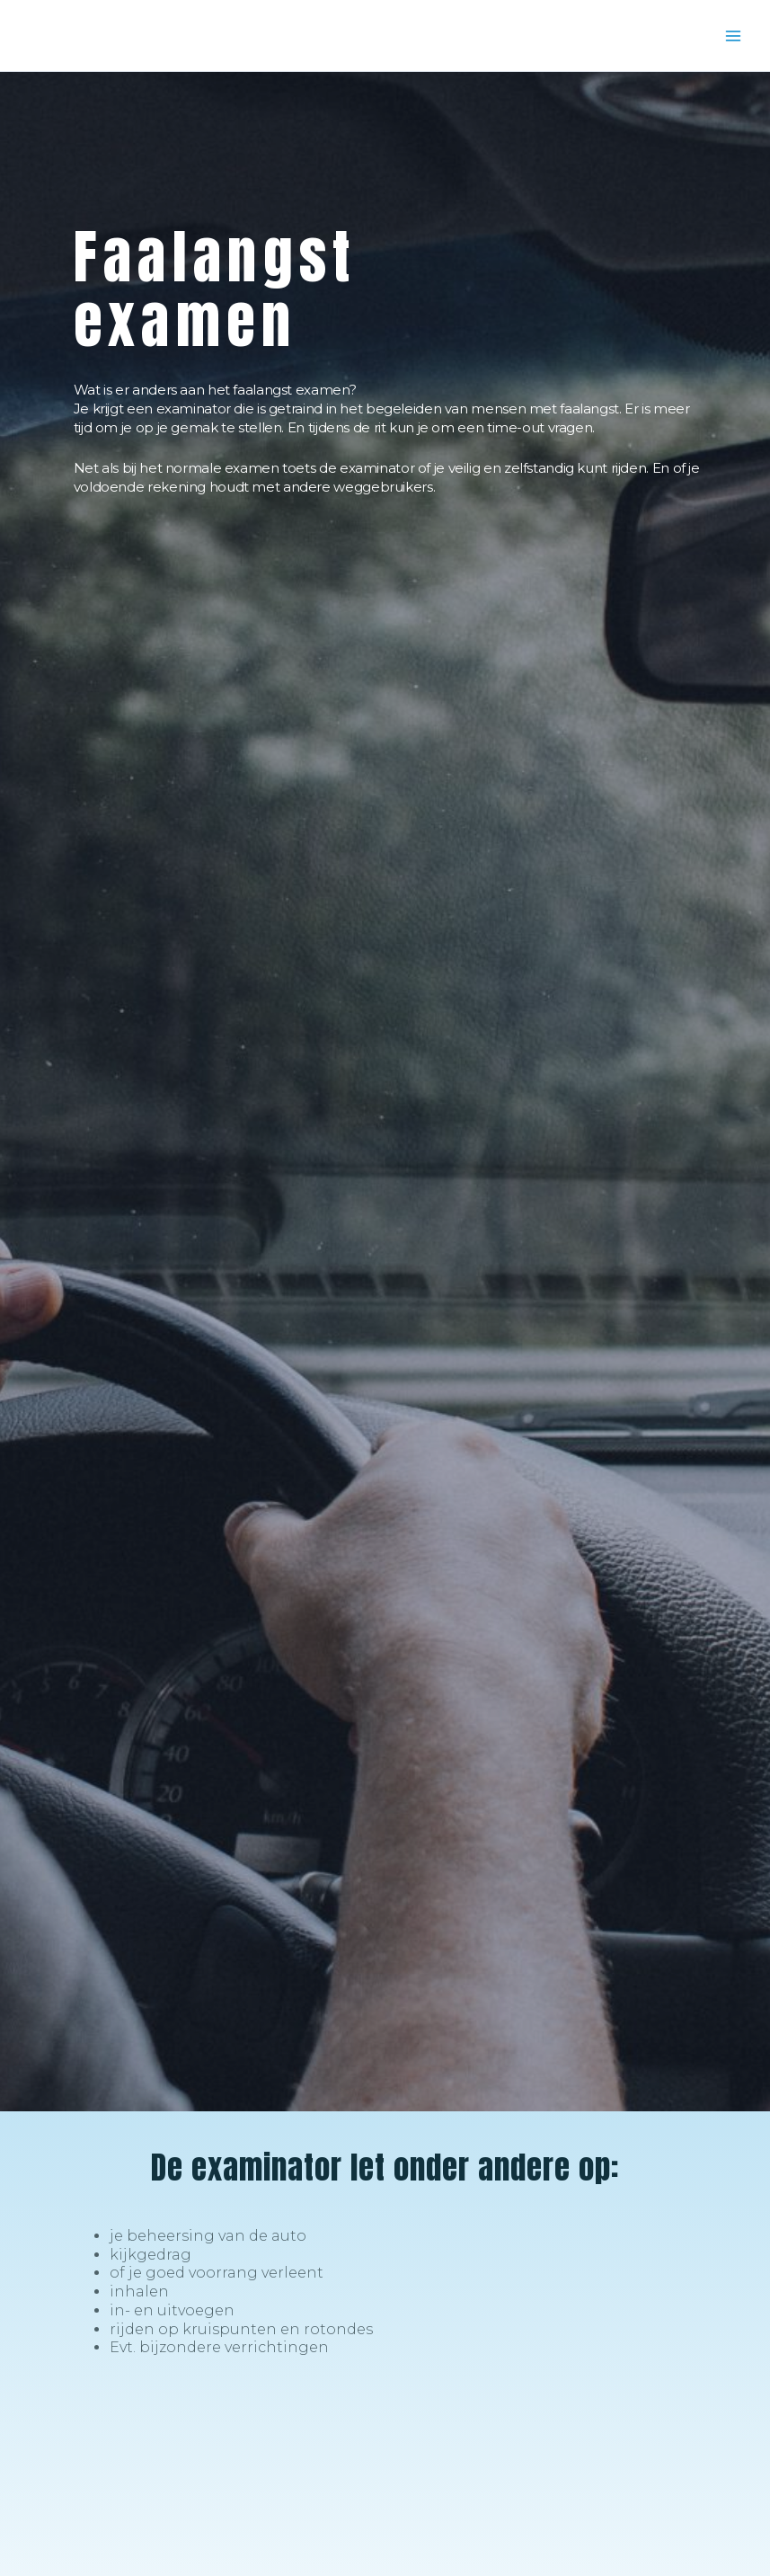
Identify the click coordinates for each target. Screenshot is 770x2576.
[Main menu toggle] (733, 36)
